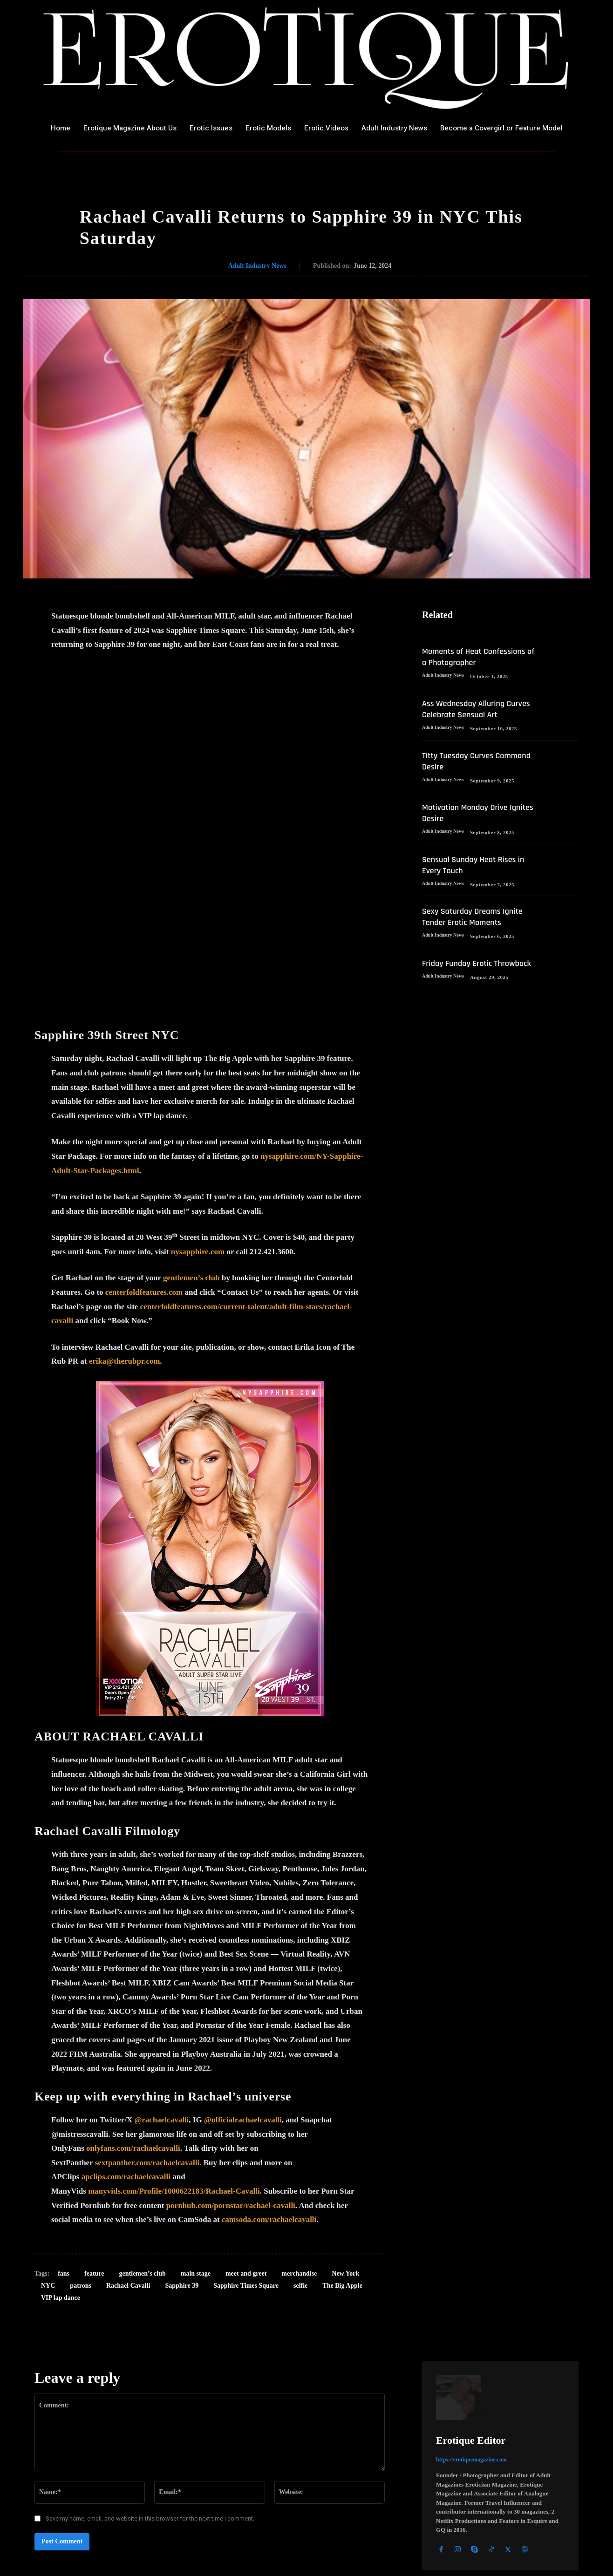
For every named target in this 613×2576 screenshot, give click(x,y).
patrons (80, 2110)
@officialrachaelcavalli (243, 1944)
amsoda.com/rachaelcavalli (270, 2044)
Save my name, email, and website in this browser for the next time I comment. (150, 2343)
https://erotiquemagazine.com (471, 2284)
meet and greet (245, 2098)
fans (63, 2098)
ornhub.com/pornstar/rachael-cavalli (232, 2030)
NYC (48, 2110)
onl (91, 1973)
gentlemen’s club (191, 1102)
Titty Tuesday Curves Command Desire (461, 773)
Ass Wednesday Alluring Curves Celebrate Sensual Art (477, 721)
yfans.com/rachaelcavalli (138, 1973)
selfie (300, 2110)
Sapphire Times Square (246, 2110)
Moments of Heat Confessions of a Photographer (455, 663)
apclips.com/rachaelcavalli (126, 2001)
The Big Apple (342, 2110)
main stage (196, 2098)
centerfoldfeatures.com (144, 1117)
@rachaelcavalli (161, 1944)
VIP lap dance (60, 2122)
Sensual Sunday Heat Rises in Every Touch (478, 877)
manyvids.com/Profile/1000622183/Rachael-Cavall (173, 2016)
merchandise (299, 2098)
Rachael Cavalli (128, 2110)
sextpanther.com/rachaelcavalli (147, 1987)
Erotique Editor (470, 2265)
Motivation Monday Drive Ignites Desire (469, 824)
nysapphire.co (194, 1076)
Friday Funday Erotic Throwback (460, 980)
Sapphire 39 (182, 2110)
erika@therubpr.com (124, 1186)
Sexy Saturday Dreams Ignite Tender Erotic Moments (477, 929)
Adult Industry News (257, 266)
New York (345, 2098)
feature (94, 2098)
